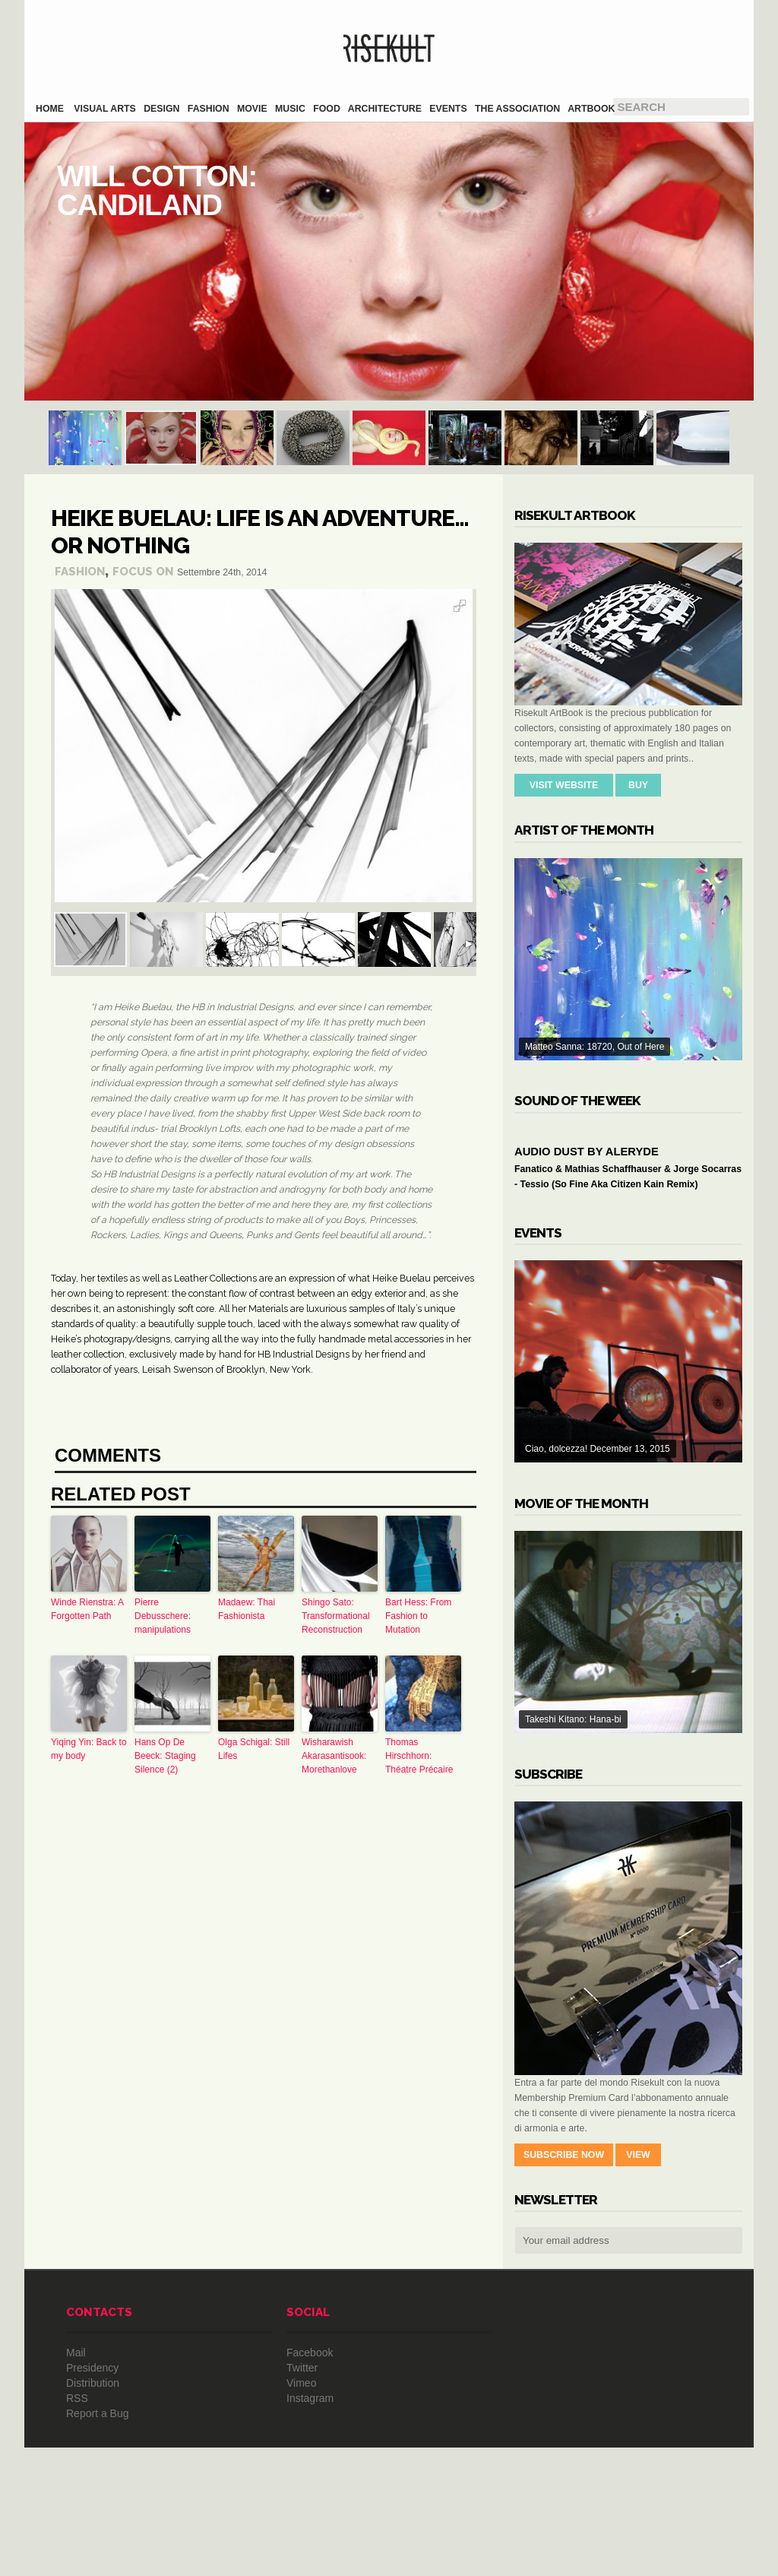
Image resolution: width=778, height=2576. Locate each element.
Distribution (92, 2511)
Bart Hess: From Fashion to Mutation (418, 1616)
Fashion (80, 571)
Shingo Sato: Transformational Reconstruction (336, 1616)
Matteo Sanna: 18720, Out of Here (628, 959)
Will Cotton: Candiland (389, 261)
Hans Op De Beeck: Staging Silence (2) (165, 1756)
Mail (76, 2481)
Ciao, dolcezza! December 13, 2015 (628, 1490)
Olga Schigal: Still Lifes (253, 1749)
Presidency (92, 2496)
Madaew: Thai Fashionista (246, 1609)
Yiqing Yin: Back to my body (89, 1749)
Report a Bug (97, 2542)
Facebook (309, 2481)
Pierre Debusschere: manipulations (162, 1616)
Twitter (302, 2496)
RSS (77, 2527)
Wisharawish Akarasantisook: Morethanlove (334, 1756)
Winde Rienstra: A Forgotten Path (87, 1609)
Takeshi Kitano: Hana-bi (628, 1760)
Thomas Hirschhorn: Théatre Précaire (419, 1756)
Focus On (142, 571)
